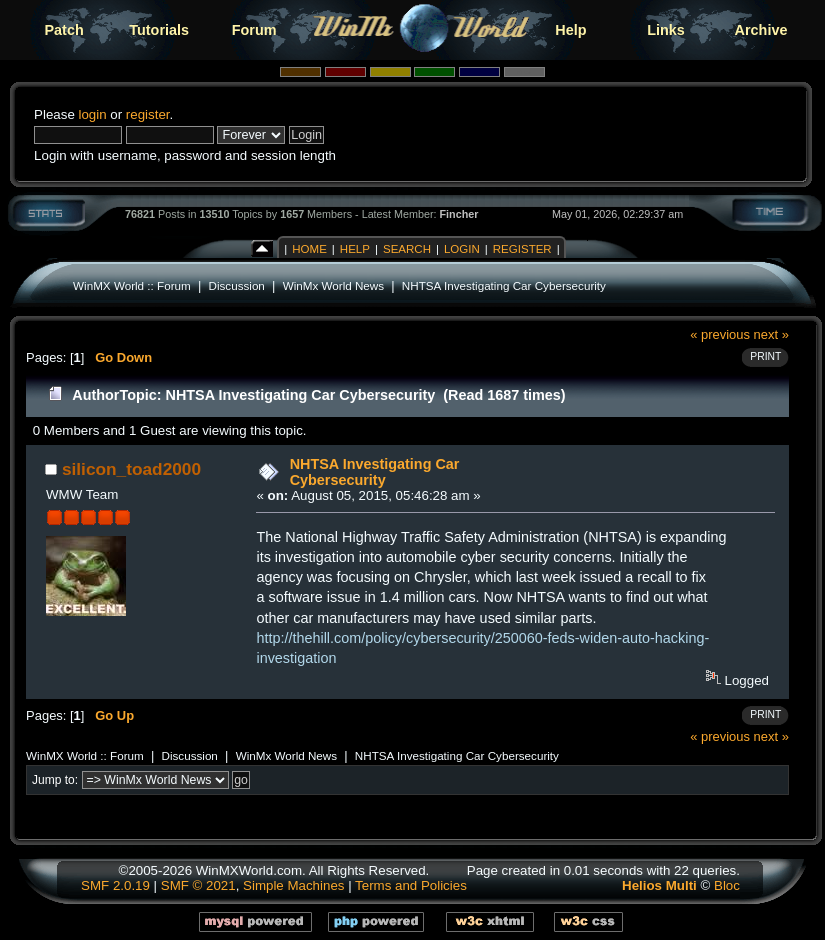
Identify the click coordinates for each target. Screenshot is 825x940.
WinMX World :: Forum (132, 285)
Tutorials (159, 30)
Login (462, 249)
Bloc (727, 885)
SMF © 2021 (198, 885)
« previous (720, 334)
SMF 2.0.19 (115, 885)
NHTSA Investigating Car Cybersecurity (504, 285)
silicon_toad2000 (131, 469)
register (148, 114)
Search (407, 249)
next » (771, 334)
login (92, 114)
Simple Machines (293, 885)
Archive (761, 30)
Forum (254, 30)
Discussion (237, 285)
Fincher (459, 214)
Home (309, 249)
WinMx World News (333, 285)
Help (570, 30)
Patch (64, 30)
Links (666, 30)
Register (522, 249)
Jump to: (55, 780)
